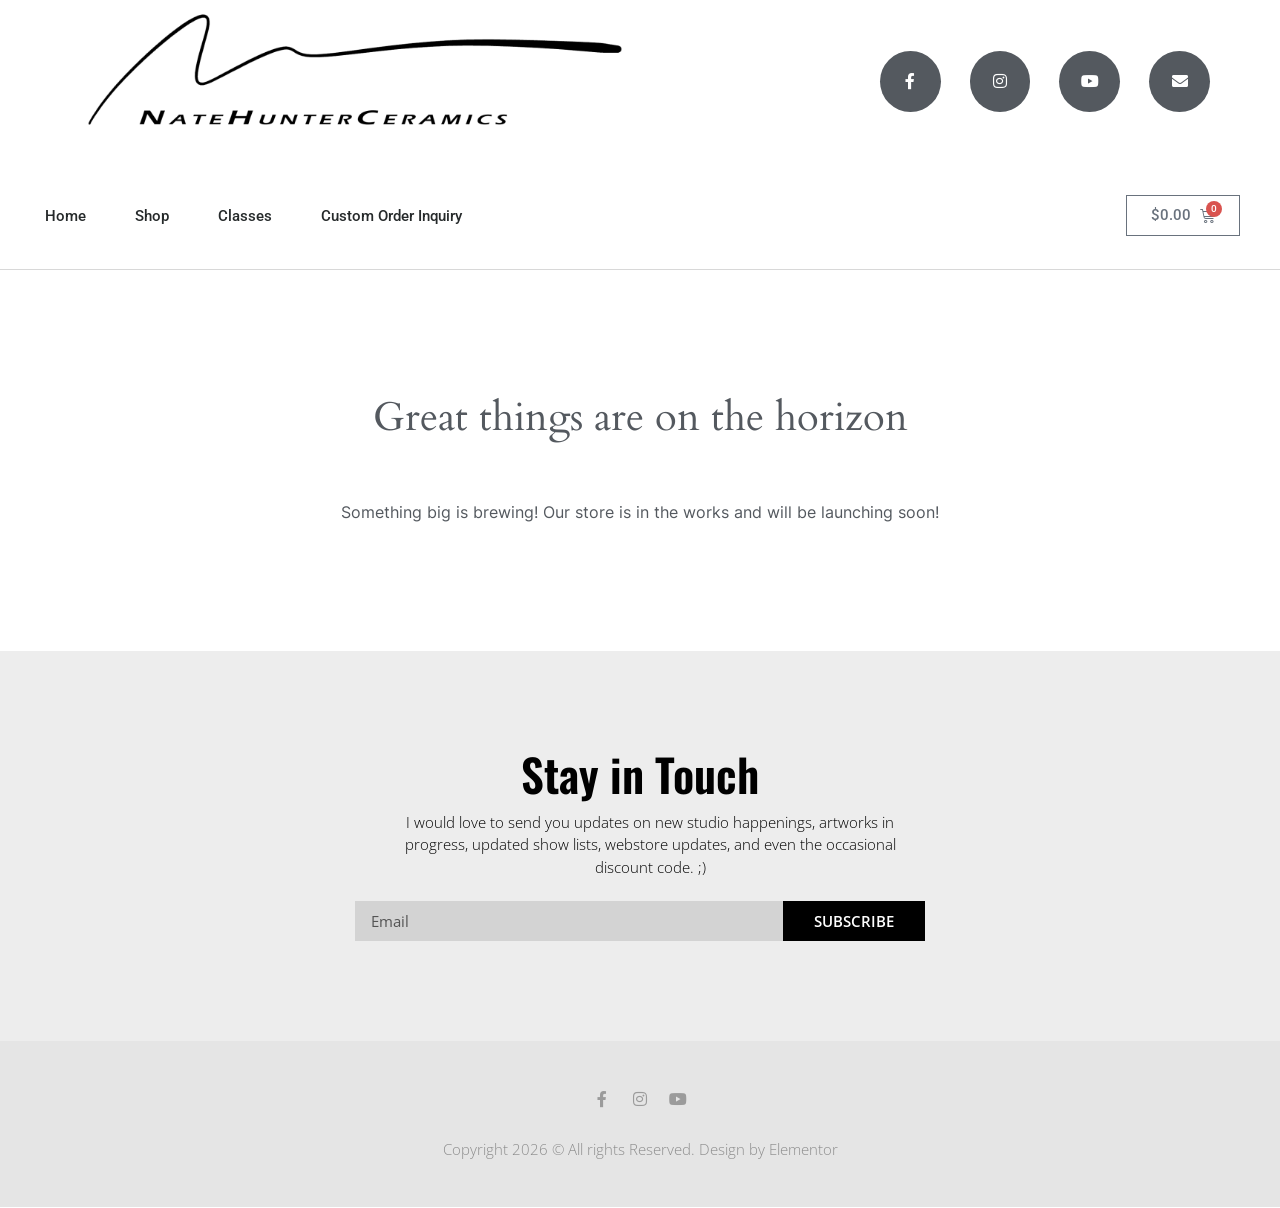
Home (65, 216)
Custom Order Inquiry (391, 216)
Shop (152, 216)
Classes (245, 216)
